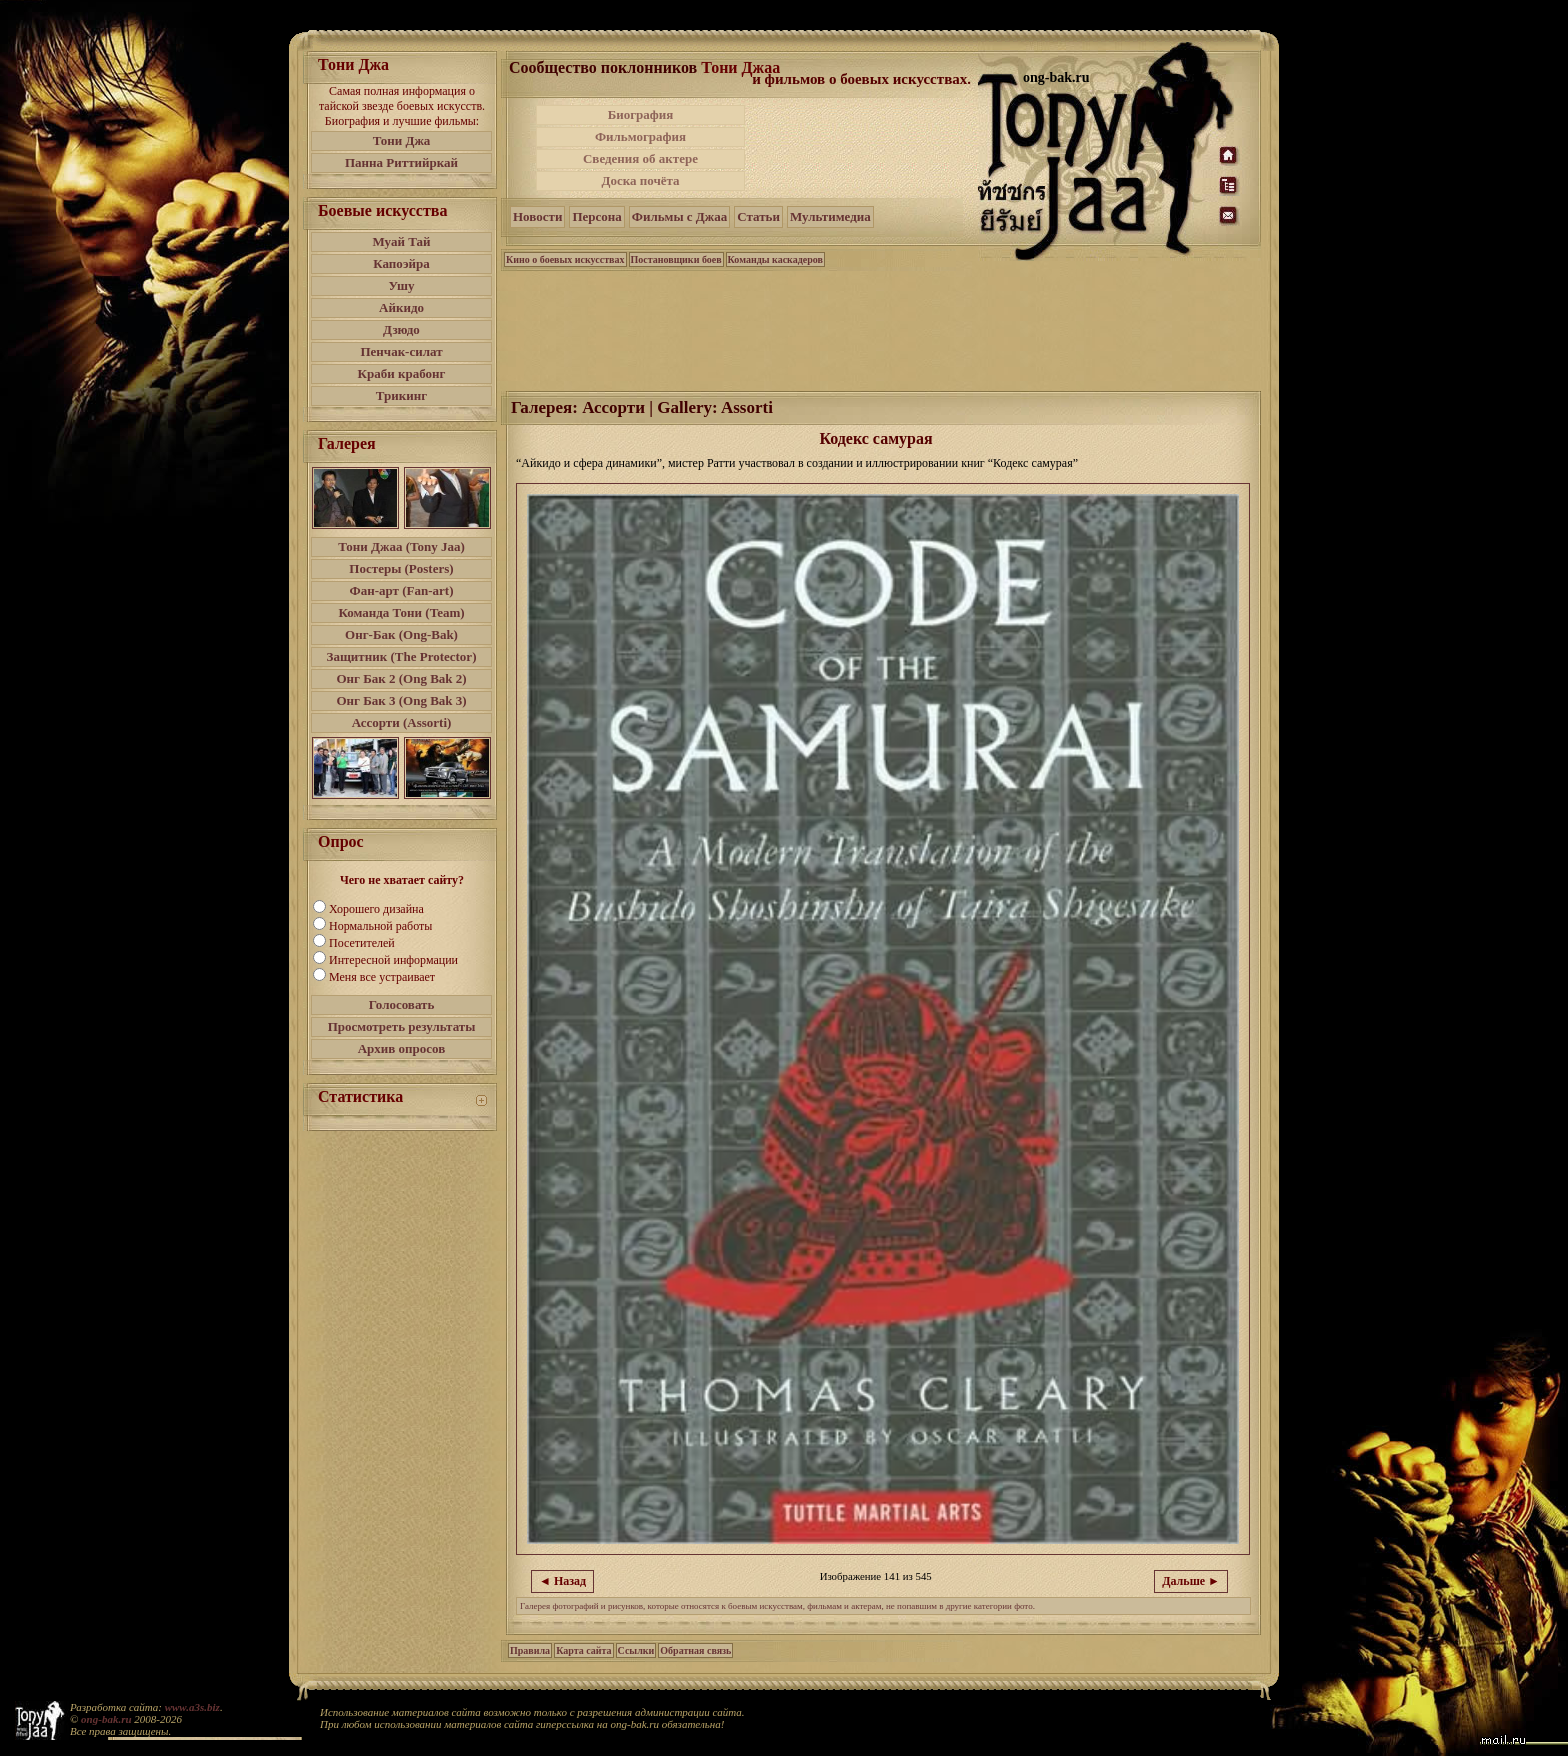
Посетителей (362, 943)
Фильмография (640, 136)
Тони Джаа (740, 67)
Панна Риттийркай (401, 162)
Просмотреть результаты (402, 1026)
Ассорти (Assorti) (402, 722)
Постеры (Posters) (401, 568)
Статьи (758, 216)
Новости (537, 216)
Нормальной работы (380, 926)
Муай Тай (401, 241)
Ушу (402, 285)
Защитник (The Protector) (402, 656)
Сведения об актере (640, 158)
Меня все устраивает (382, 977)
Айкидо (401, 307)
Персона (596, 216)
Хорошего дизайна (376, 909)
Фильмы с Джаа (679, 216)
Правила (530, 1650)
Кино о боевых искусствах (565, 259)
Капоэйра (401, 263)
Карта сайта (583, 1650)
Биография (641, 114)
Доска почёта (640, 180)
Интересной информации (393, 960)
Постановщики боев (676, 259)
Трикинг (401, 395)
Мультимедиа (830, 216)
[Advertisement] (863, 148)
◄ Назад (562, 1581)
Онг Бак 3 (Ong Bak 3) (401, 700)
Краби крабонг (402, 373)
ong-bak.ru (106, 1719)
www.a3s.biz (192, 1707)
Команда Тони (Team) (401, 612)
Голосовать (402, 1004)
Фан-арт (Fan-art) (402, 590)
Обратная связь (695, 1650)
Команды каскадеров (775, 259)
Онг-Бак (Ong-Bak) (401, 634)
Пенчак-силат (401, 351)
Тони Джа (402, 140)
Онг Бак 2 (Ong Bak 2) (401, 678)
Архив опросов (402, 1048)
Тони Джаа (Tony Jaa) (401, 546)
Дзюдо (401, 329)
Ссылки (636, 1650)
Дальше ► (1191, 1581)
